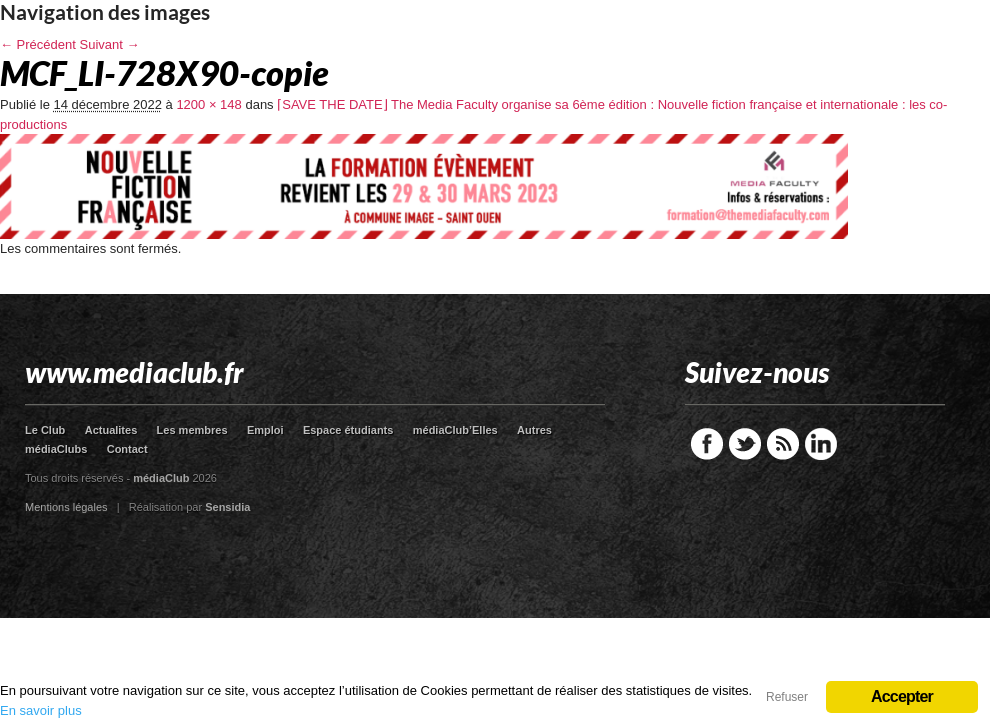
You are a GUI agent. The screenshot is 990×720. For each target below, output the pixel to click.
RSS (783, 444)
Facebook (707, 444)
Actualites (111, 430)
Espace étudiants (348, 430)
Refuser (787, 697)
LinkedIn (821, 444)
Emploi (265, 430)
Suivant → (110, 44)
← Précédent (38, 44)
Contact (127, 449)
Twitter (745, 444)
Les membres (192, 430)
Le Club (45, 430)
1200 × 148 (208, 104)
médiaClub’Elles (455, 430)
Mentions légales (66, 507)
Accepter (902, 696)
